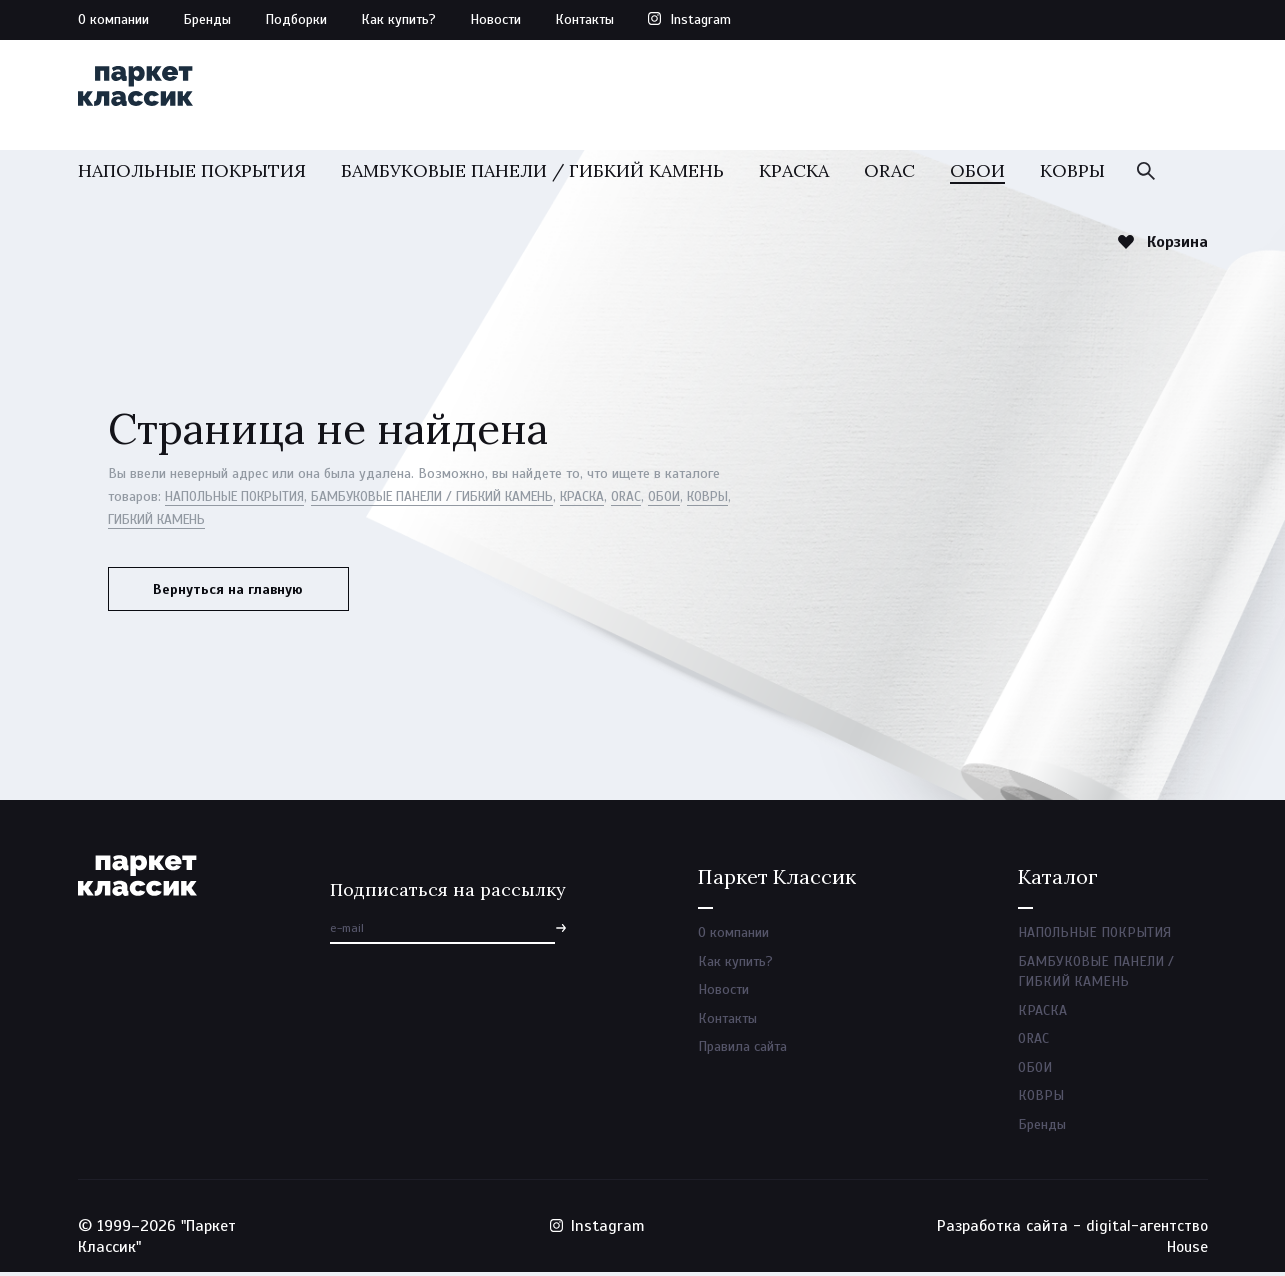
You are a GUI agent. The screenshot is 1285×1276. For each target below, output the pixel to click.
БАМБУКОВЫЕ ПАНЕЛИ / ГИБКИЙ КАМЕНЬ (532, 177)
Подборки (296, 19)
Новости (495, 19)
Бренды (207, 19)
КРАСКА (794, 177)
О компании (113, 19)
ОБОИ (977, 177)
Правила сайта (742, 1049)
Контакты (584, 19)
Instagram (700, 19)
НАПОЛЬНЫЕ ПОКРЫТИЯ (192, 177)
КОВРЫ (1072, 177)
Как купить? (398, 19)
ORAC (889, 177)
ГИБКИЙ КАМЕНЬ (216, 526)
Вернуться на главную (233, 596)
